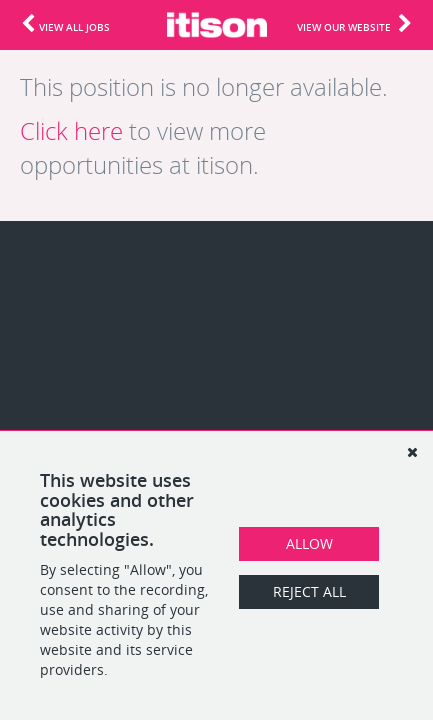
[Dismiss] (412, 452)
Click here (71, 131)
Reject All (309, 591)
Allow (309, 543)
